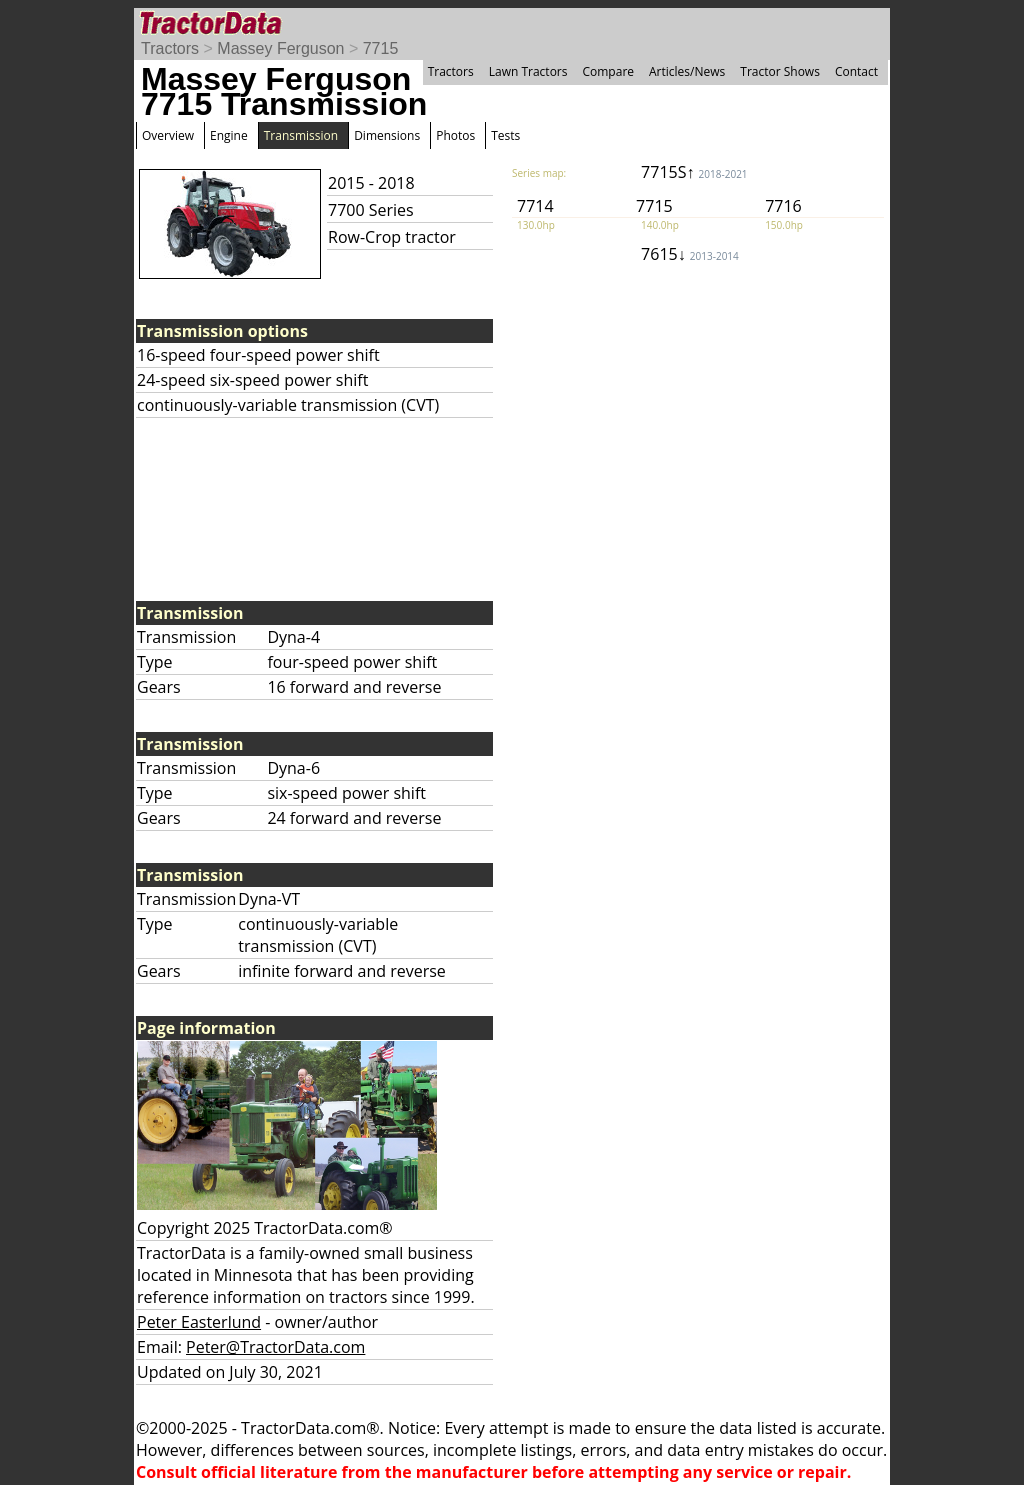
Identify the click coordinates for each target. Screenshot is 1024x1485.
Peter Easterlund (199, 1322)
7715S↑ (694, 172)
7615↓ (690, 254)
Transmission (301, 135)
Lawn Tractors (528, 71)
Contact (856, 71)
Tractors (170, 48)
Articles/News (687, 71)
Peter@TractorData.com (275, 1347)
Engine (229, 135)
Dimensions (387, 135)
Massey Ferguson (280, 48)
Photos (455, 135)
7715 (381, 48)
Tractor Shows (780, 71)
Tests (505, 135)
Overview (168, 135)
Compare (608, 71)
